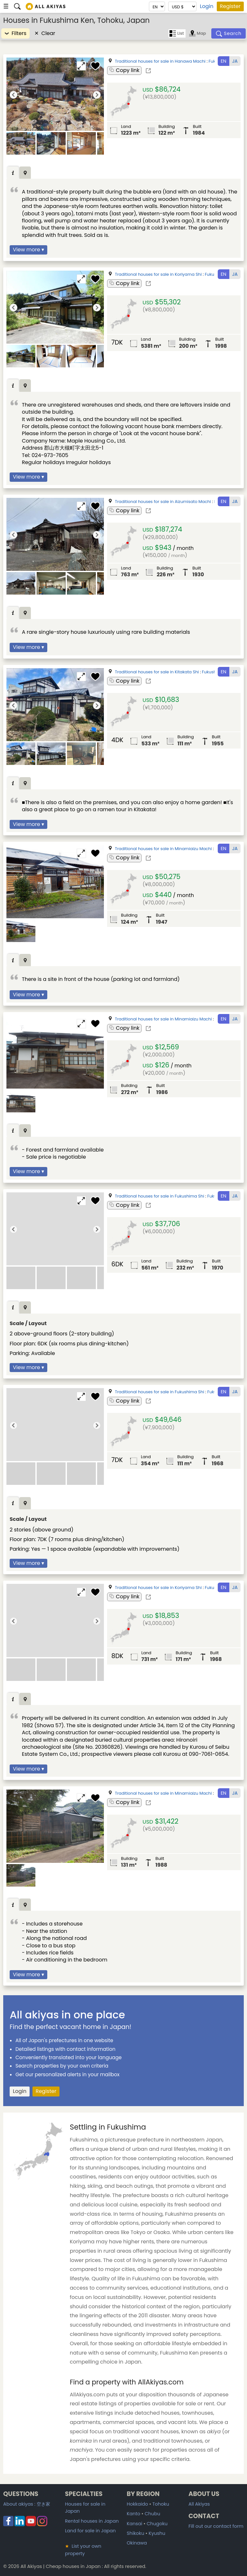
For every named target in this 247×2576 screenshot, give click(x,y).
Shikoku (135, 2533)
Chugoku (157, 2523)
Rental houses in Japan (92, 2521)
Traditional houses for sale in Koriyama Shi (158, 274)
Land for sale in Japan (90, 2530)
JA (235, 61)
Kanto (133, 2513)
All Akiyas (199, 2504)
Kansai (134, 2523)
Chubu (152, 2513)
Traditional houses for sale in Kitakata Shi (157, 672)
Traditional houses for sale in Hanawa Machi (160, 61)
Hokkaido (137, 2504)
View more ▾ (28, 249)
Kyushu (157, 2533)
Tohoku (160, 2504)
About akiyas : (26, 2504)
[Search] (228, 33)
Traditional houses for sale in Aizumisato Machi (163, 501)
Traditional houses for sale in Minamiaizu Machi (163, 848)
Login (206, 6)
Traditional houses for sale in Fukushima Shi (159, 1196)
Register (230, 6)
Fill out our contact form (215, 2526)
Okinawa (137, 2543)
